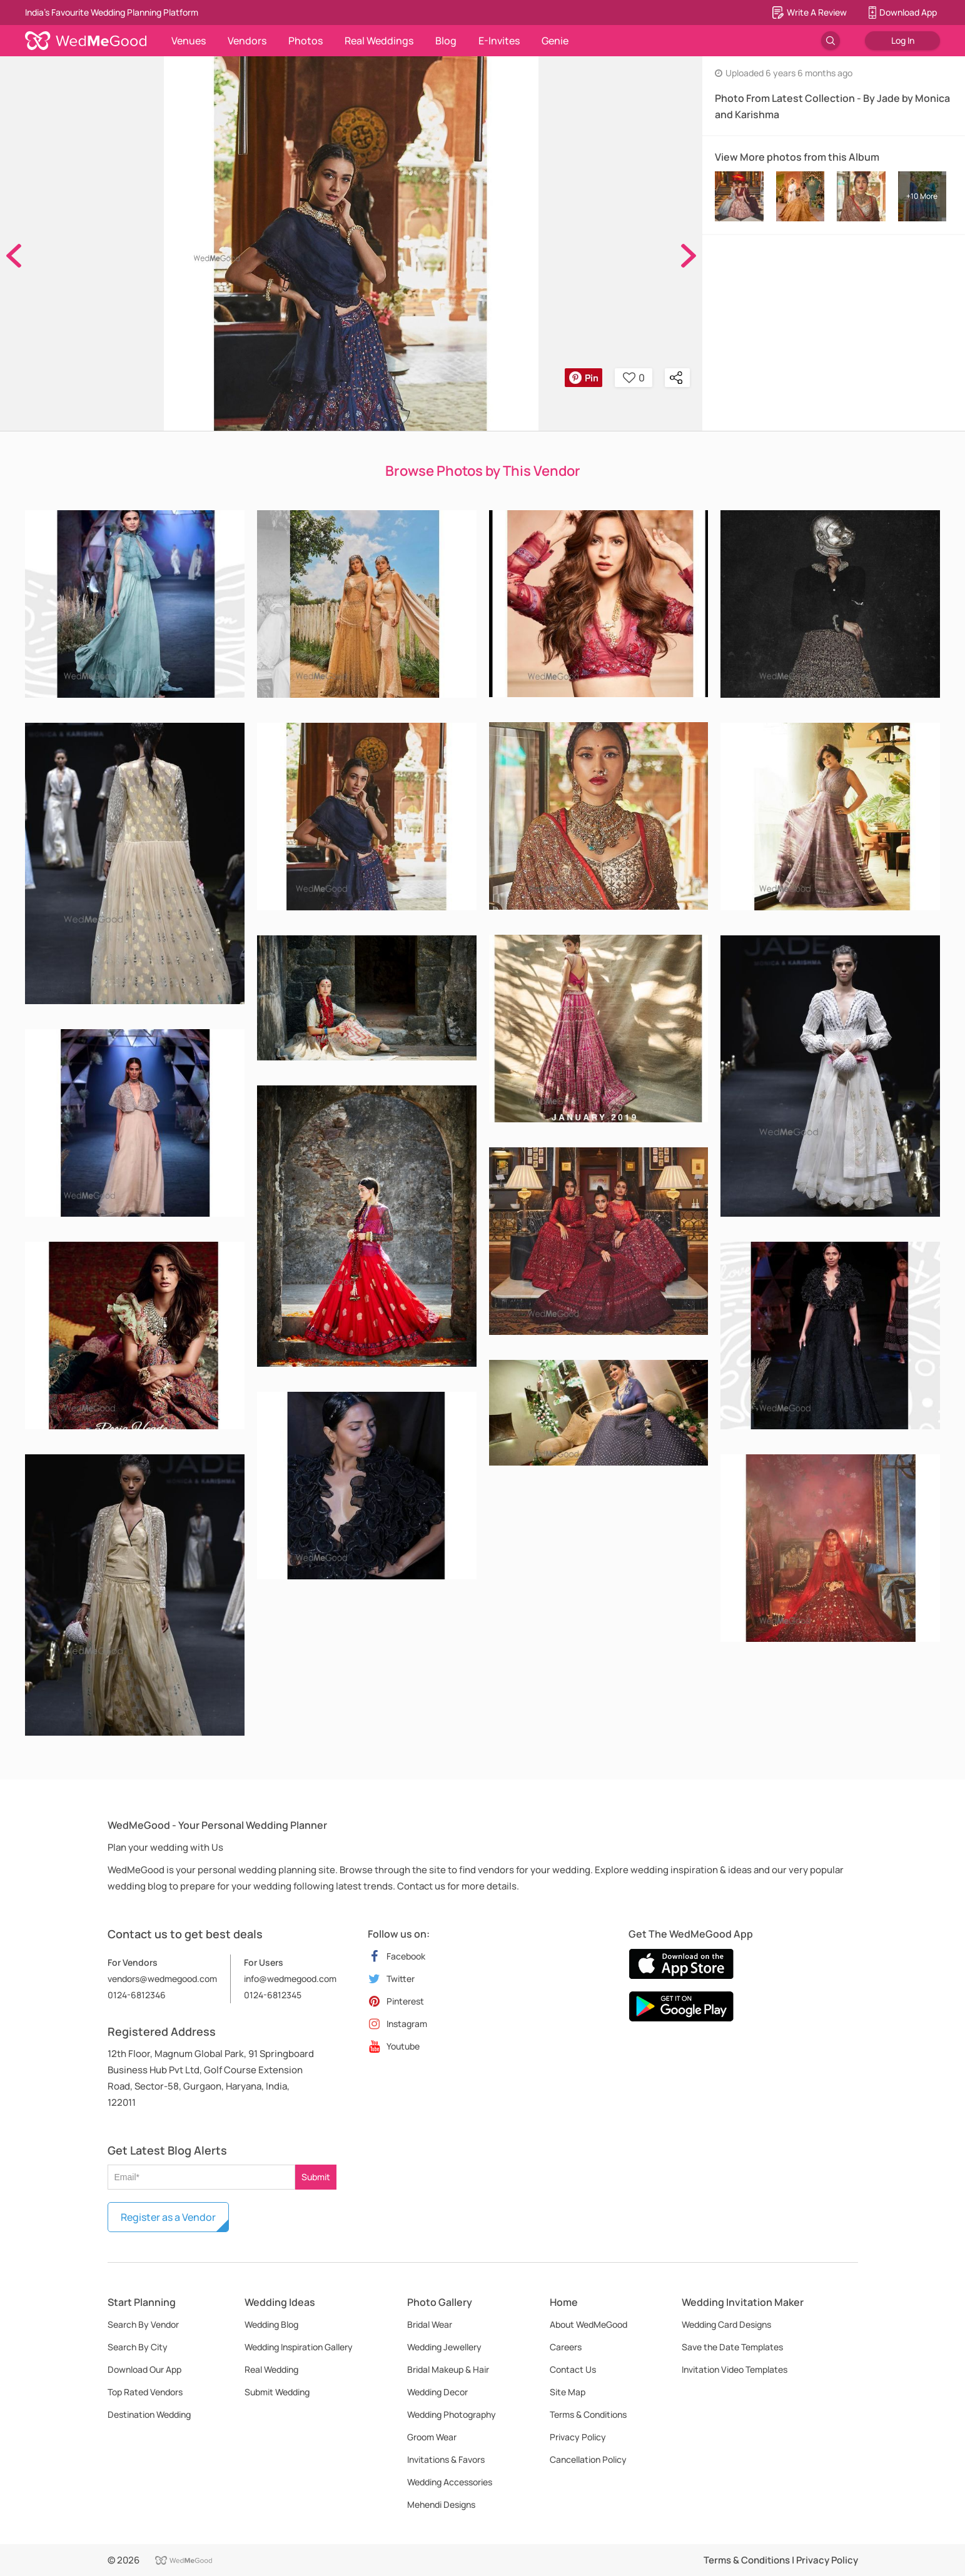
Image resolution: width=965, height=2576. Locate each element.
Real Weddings (379, 41)
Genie (555, 41)
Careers (566, 2347)
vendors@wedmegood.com (162, 1979)
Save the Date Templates (732, 2347)
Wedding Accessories (449, 2482)
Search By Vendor (143, 2324)
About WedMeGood (588, 2324)
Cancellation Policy (588, 2459)
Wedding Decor (437, 2392)
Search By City (138, 2347)
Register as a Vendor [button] (168, 2217)
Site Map (567, 2392)
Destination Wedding (149, 2414)
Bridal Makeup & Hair (448, 2369)
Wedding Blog (271, 2324)
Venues (188, 41)
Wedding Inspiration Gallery (299, 2347)
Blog (446, 41)
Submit (315, 2177)
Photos (305, 41)
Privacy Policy (578, 2437)
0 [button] (634, 378)
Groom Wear (432, 2437)
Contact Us (573, 2369)
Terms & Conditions (588, 2414)
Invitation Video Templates (734, 2369)
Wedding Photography (451, 2414)
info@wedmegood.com (290, 1979)
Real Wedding (271, 2369)
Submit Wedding (277, 2392)
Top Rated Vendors (145, 2392)
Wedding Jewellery (444, 2347)
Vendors (247, 41)
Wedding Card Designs (726, 2324)
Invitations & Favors (446, 2459)
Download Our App (144, 2369)
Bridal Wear (429, 2324)
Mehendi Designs (441, 2504)
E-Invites (499, 41)
